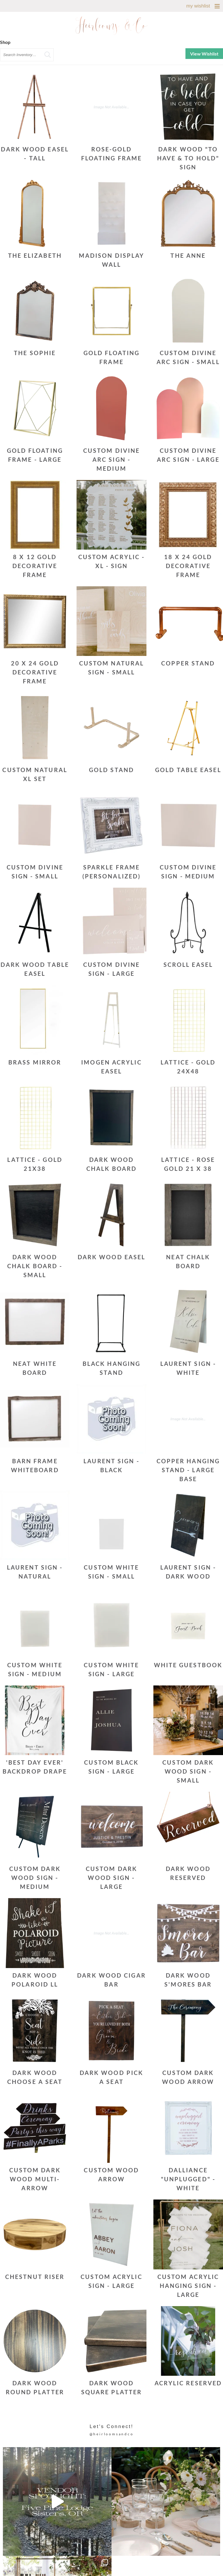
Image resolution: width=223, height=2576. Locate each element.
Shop (5, 42)
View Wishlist (204, 53)
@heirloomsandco (112, 2434)
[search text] (27, 54)
